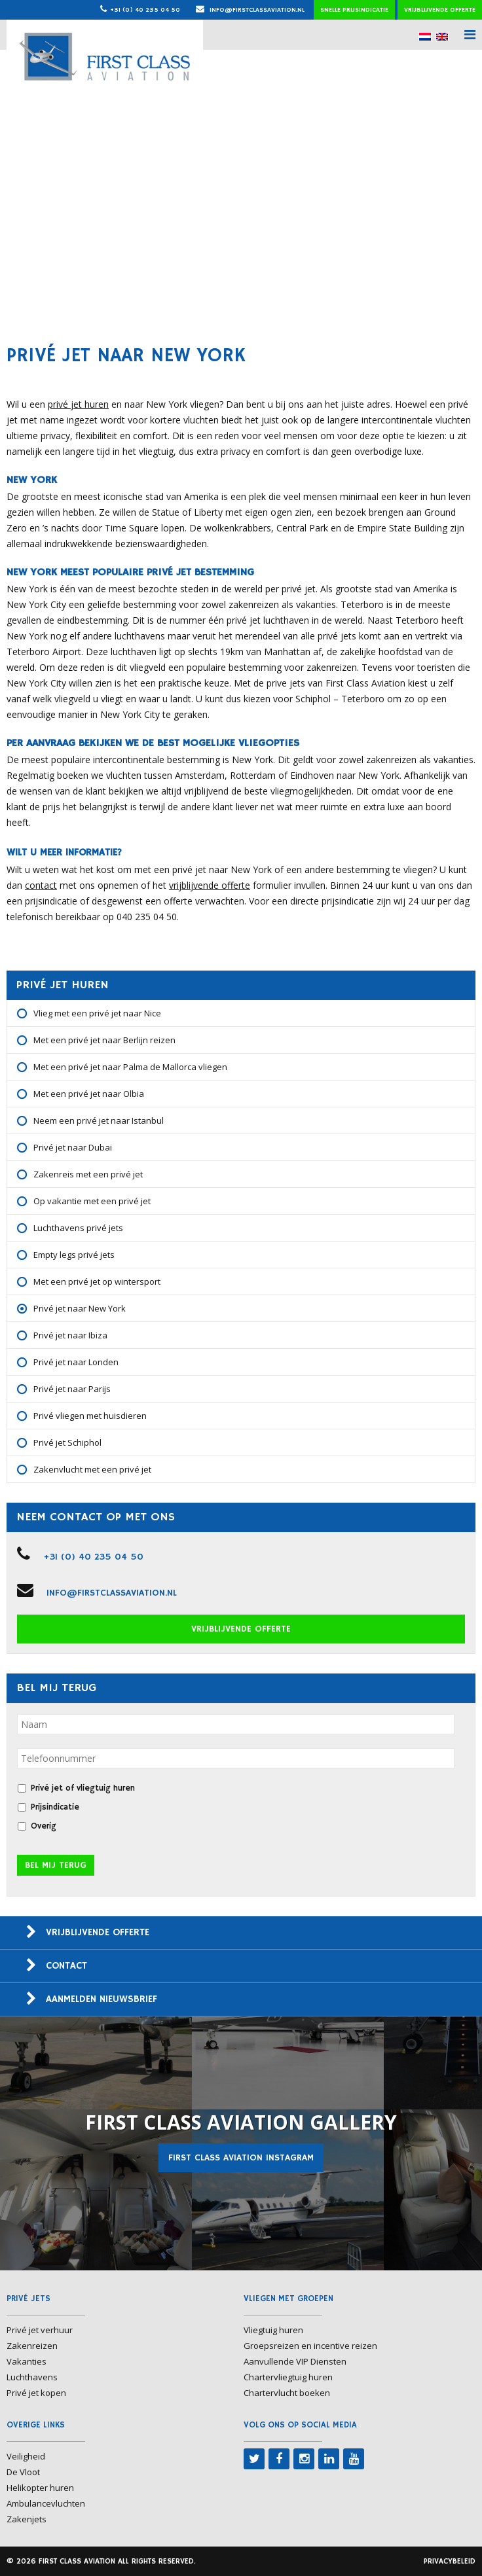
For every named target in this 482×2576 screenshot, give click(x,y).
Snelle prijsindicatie (354, 10)
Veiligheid (26, 2456)
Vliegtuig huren (273, 2330)
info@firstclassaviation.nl (250, 10)
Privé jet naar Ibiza (70, 1335)
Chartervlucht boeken (287, 2393)
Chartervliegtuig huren (288, 2377)
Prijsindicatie (55, 1807)
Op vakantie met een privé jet (92, 1201)
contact (41, 885)
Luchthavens (32, 2377)
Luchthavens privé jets (78, 1228)
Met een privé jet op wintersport (96, 1281)
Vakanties (26, 2361)
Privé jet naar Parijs (72, 1389)
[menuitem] (425, 36)
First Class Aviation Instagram (241, 2158)
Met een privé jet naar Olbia (88, 1094)
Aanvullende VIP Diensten (295, 2361)
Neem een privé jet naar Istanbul (98, 1120)
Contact (66, 1965)
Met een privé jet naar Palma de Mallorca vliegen (130, 1067)
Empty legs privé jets (74, 1255)
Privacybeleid (449, 2561)
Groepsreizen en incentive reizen (310, 2346)
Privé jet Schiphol (67, 1442)
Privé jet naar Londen (76, 1362)
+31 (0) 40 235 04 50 (145, 10)
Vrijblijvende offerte (439, 10)
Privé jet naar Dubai (72, 1147)
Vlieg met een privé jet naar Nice (97, 1013)
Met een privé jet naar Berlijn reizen (104, 1040)
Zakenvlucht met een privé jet (92, 1469)
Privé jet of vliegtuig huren (83, 1788)
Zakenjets (26, 2519)
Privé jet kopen (36, 2393)
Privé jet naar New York (79, 1308)
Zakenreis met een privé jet (88, 1174)
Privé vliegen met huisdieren (90, 1416)
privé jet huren (78, 404)
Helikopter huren (40, 2488)
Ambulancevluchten (46, 2503)
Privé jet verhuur (40, 2330)
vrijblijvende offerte (209, 885)
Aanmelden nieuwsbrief (101, 1999)
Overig (43, 1826)
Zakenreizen (32, 2346)
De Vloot (23, 2472)
